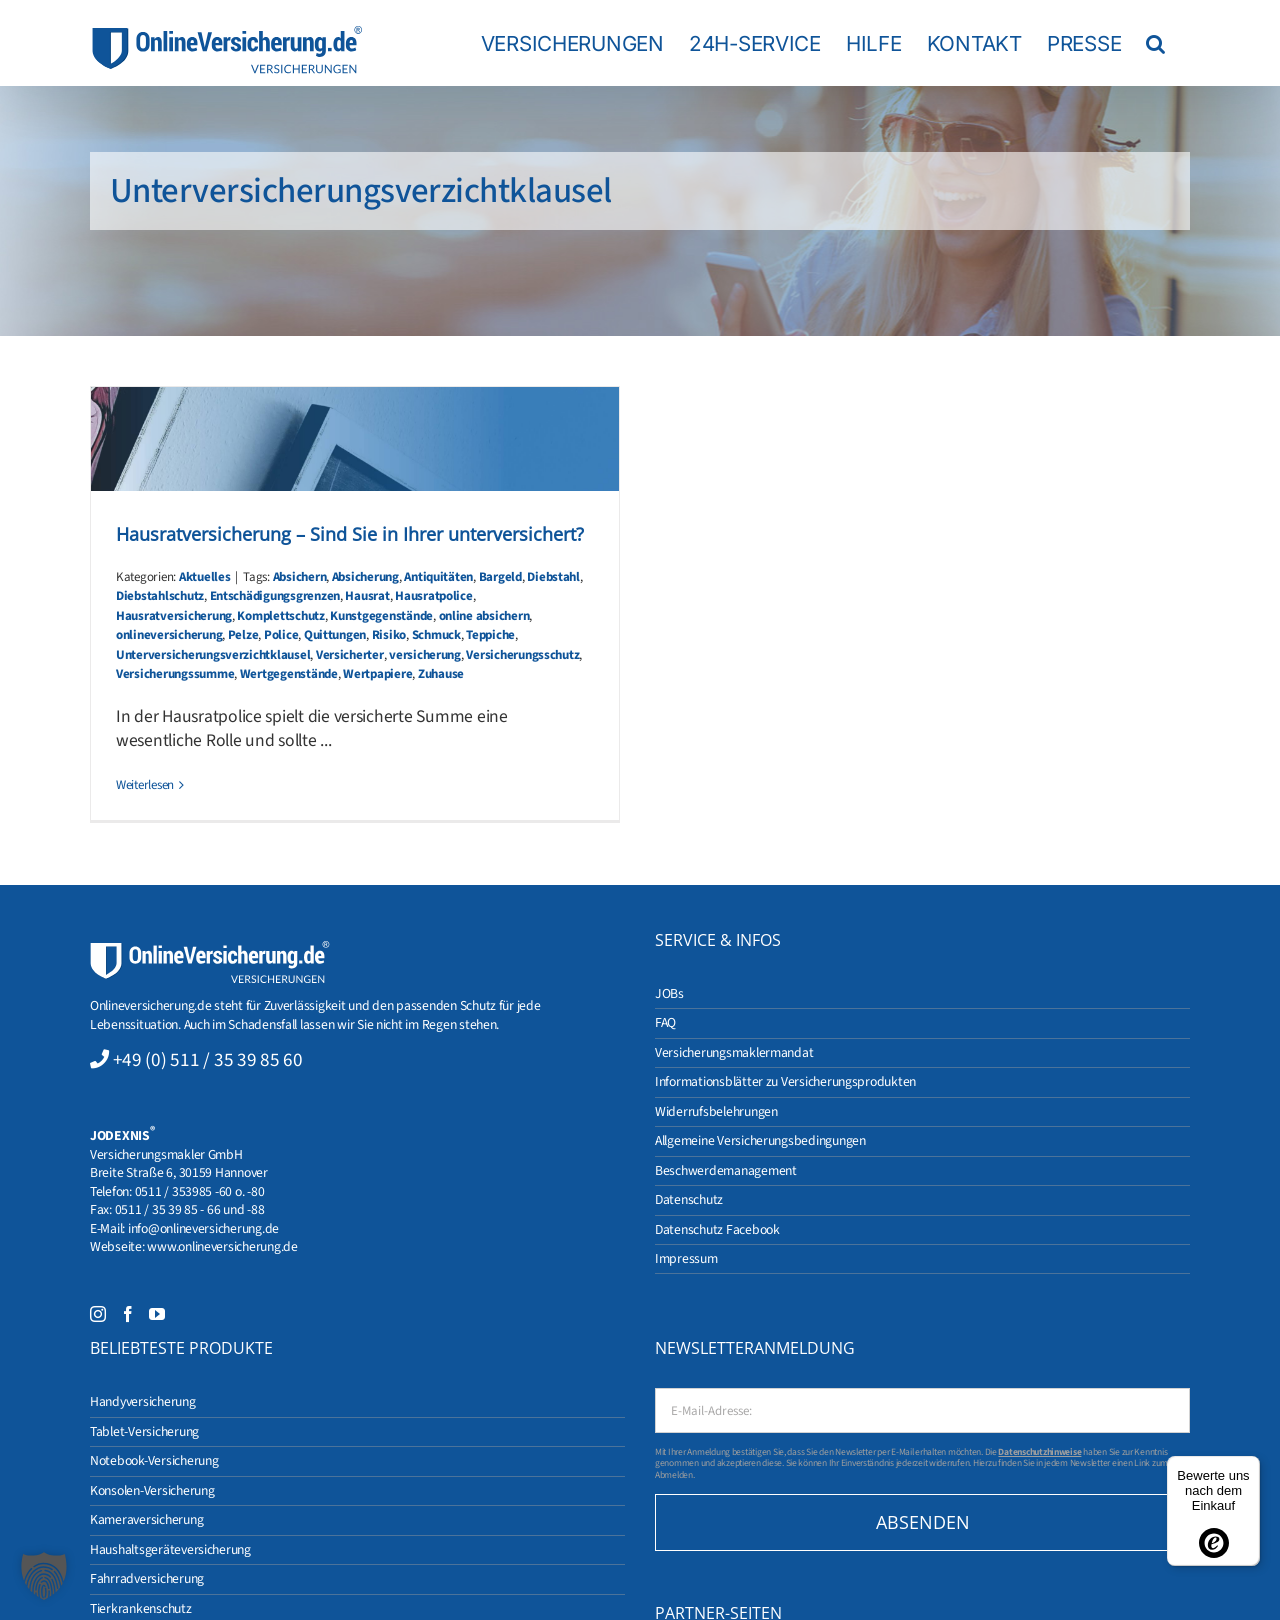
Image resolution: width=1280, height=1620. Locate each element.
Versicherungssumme (175, 674)
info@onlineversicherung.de (203, 1228)
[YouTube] (157, 1314)
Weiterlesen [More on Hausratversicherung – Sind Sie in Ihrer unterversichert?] (145, 785)
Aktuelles (205, 577)
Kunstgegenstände (381, 616)
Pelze (243, 635)
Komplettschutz (280, 616)
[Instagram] (98, 1314)
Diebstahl (553, 577)
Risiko (389, 635)
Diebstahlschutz (160, 596)
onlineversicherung (169, 635)
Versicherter (350, 655)
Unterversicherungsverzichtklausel (213, 655)
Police (281, 635)
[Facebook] (128, 1314)
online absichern (484, 616)
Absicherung (365, 577)
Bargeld (500, 577)
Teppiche (490, 635)
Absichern (300, 577)
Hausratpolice (434, 596)
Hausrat (367, 596)
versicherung (425, 655)
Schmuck (436, 635)
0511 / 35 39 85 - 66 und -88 (190, 1209)
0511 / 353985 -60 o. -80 (200, 1191)
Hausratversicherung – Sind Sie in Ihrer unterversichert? (350, 534)
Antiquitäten (438, 577)
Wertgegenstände (289, 674)
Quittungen (335, 635)
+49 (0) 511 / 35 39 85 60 (208, 1060)
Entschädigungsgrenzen (275, 596)
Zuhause (441, 674)
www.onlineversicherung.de (222, 1246)
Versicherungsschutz (522, 655)
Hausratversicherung (174, 616)
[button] (1155, 43)
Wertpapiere (377, 674)
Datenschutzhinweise (1039, 1452)
